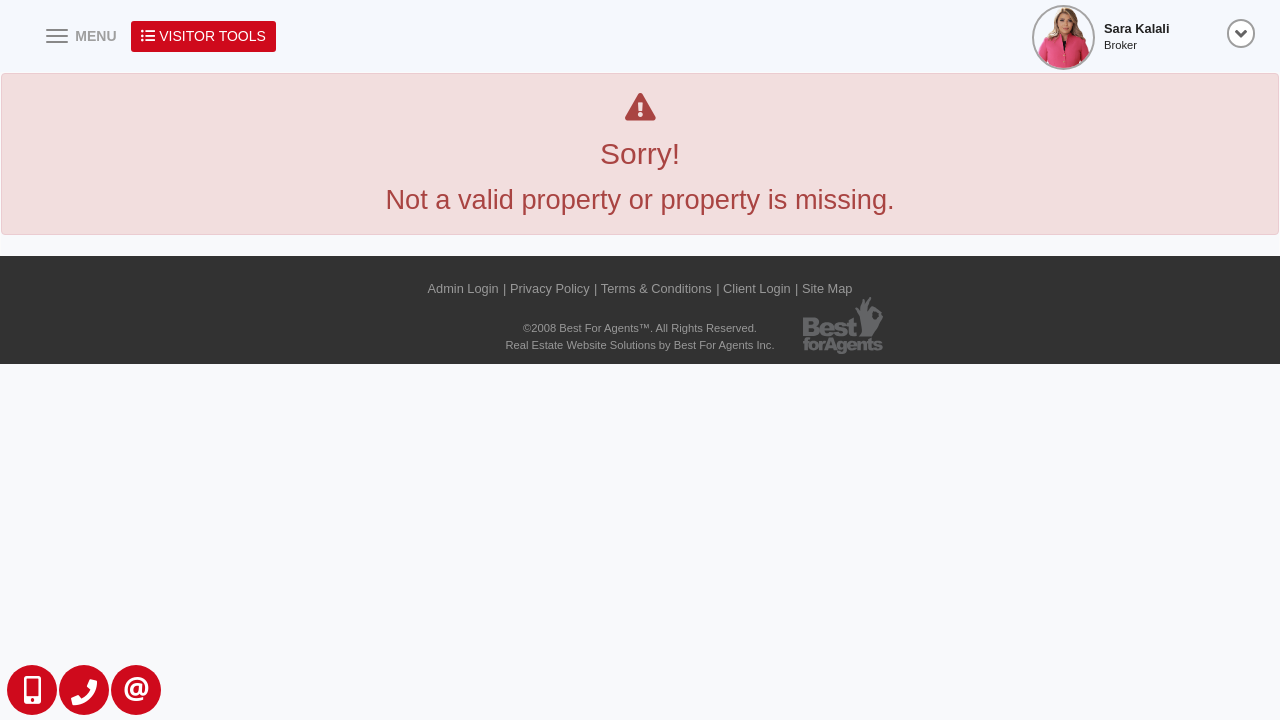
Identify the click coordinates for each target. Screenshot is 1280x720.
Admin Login (463, 288)
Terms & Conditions (656, 288)
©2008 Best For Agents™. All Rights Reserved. (640, 328)
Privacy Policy (550, 288)
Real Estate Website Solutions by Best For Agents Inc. (639, 345)
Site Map (827, 288)
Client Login (757, 288)
